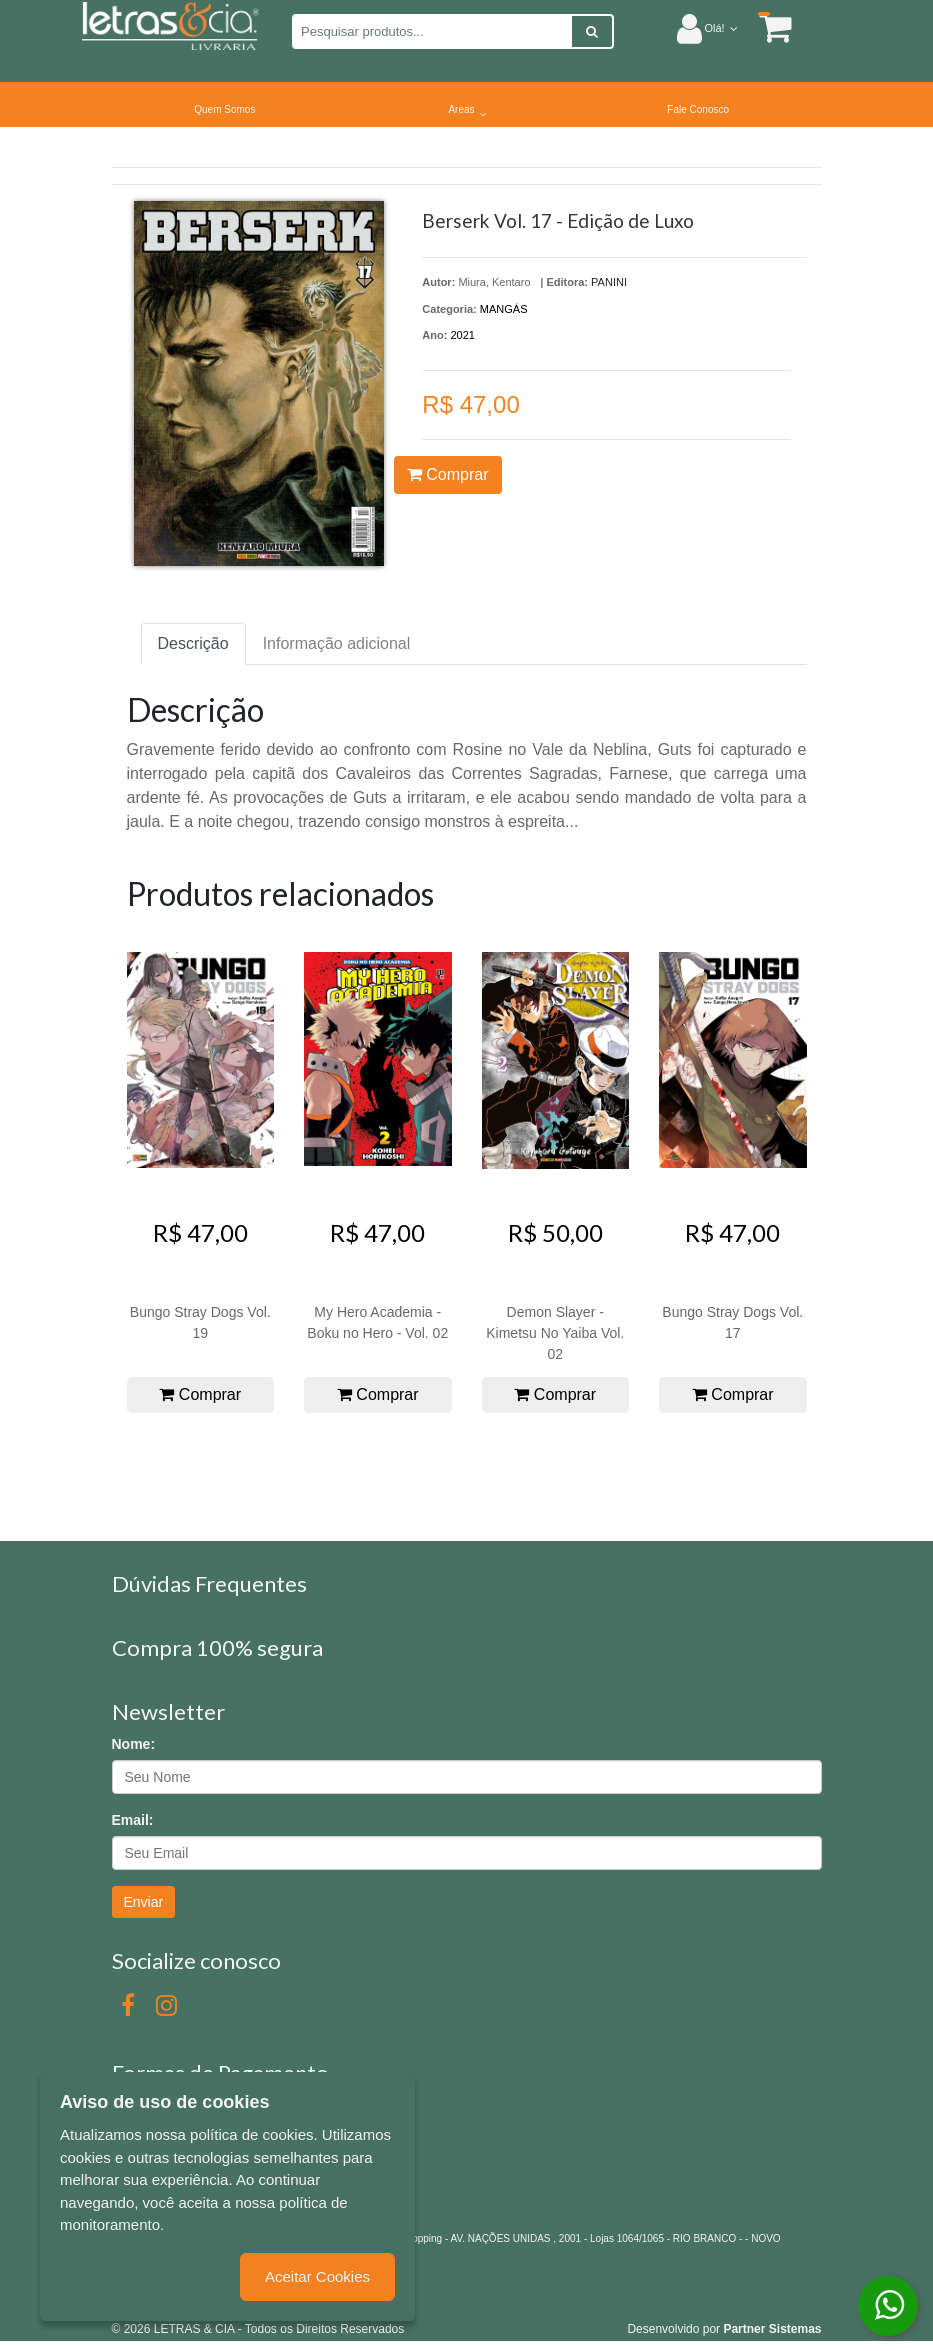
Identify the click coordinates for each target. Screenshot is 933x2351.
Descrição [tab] (193, 643)
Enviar (144, 1902)
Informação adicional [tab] (337, 643)
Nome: (134, 1744)
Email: (133, 1820)
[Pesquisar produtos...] (432, 31)
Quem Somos (224, 109)
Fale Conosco (698, 109)
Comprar (448, 474)
